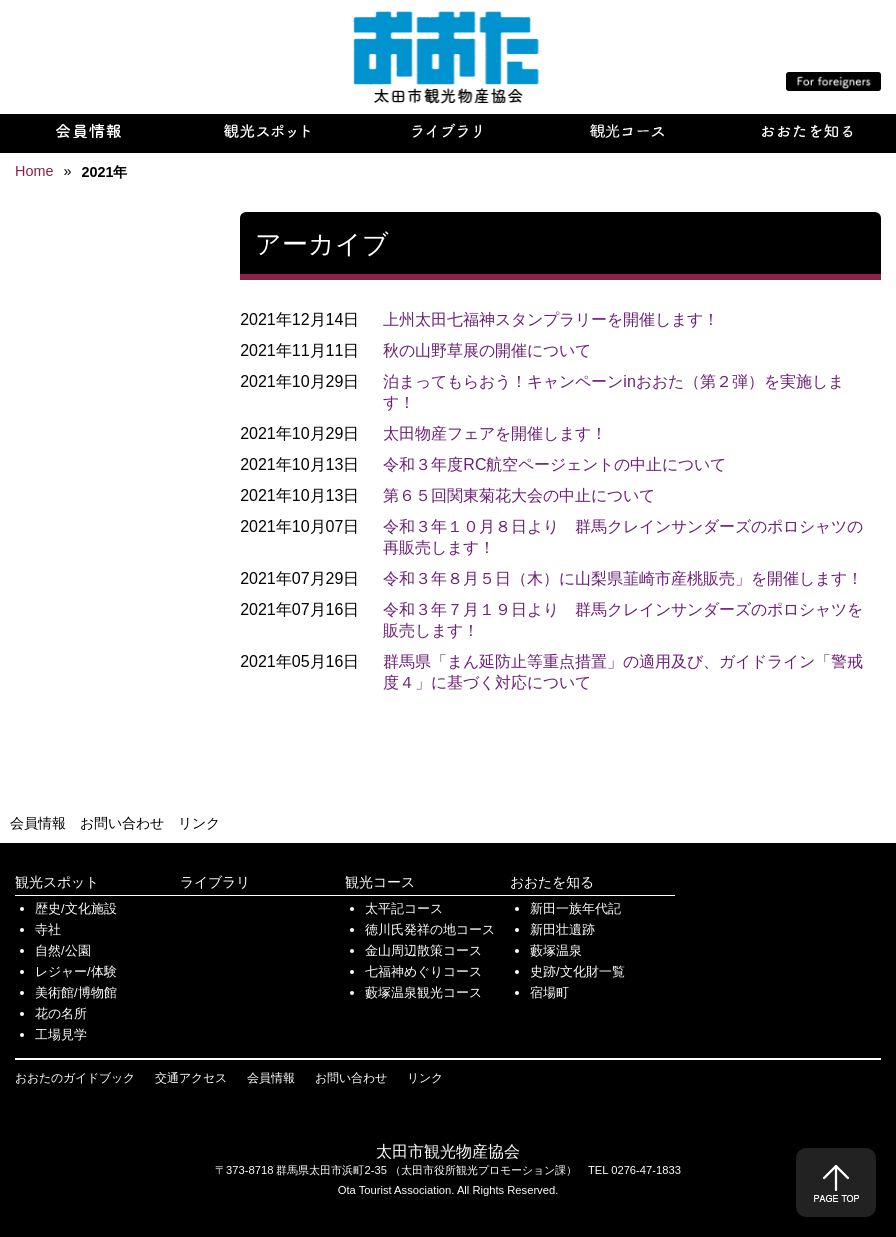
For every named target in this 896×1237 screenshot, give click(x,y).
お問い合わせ (122, 823)
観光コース (380, 882)
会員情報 (38, 823)
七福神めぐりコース (423, 971)
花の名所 (61, 1013)
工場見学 (61, 1034)
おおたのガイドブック (75, 1078)
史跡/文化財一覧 (577, 971)
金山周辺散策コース (423, 950)
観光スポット (57, 882)
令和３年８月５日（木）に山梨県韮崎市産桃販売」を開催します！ (623, 578)
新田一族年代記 (575, 908)
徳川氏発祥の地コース (430, 929)
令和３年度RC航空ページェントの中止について (554, 464)
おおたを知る (552, 882)
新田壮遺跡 (562, 929)
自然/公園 (63, 950)
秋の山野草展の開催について (487, 350)
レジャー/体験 (76, 971)
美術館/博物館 (76, 992)
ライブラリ (215, 882)
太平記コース (404, 908)
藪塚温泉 (556, 950)
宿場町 (549, 992)
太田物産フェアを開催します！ (495, 433)
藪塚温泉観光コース (423, 992)
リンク (199, 823)
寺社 (48, 929)
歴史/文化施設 (76, 908)
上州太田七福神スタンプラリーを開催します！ (551, 319)
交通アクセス (191, 1078)
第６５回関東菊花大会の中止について (519, 495)
